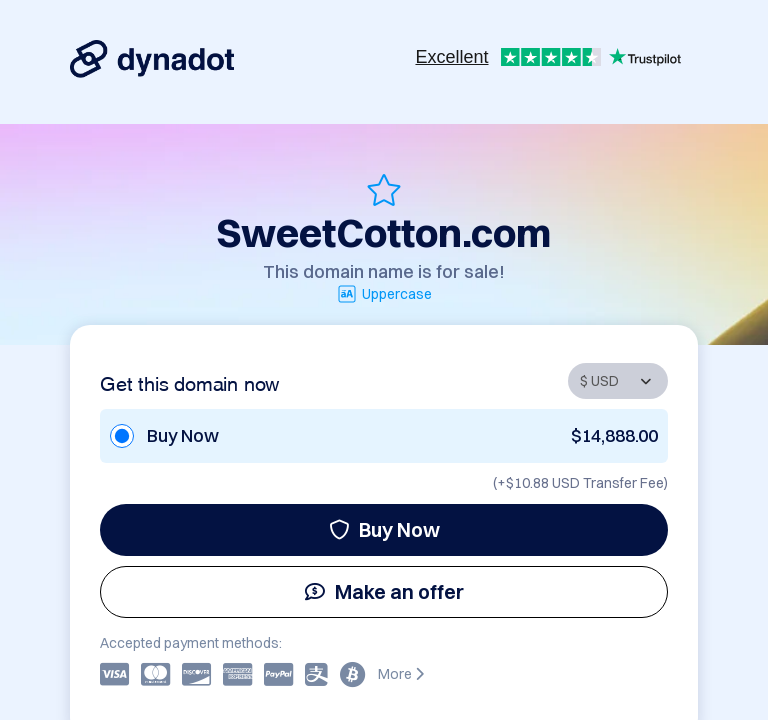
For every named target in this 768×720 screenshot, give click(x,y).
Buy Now (384, 529)
